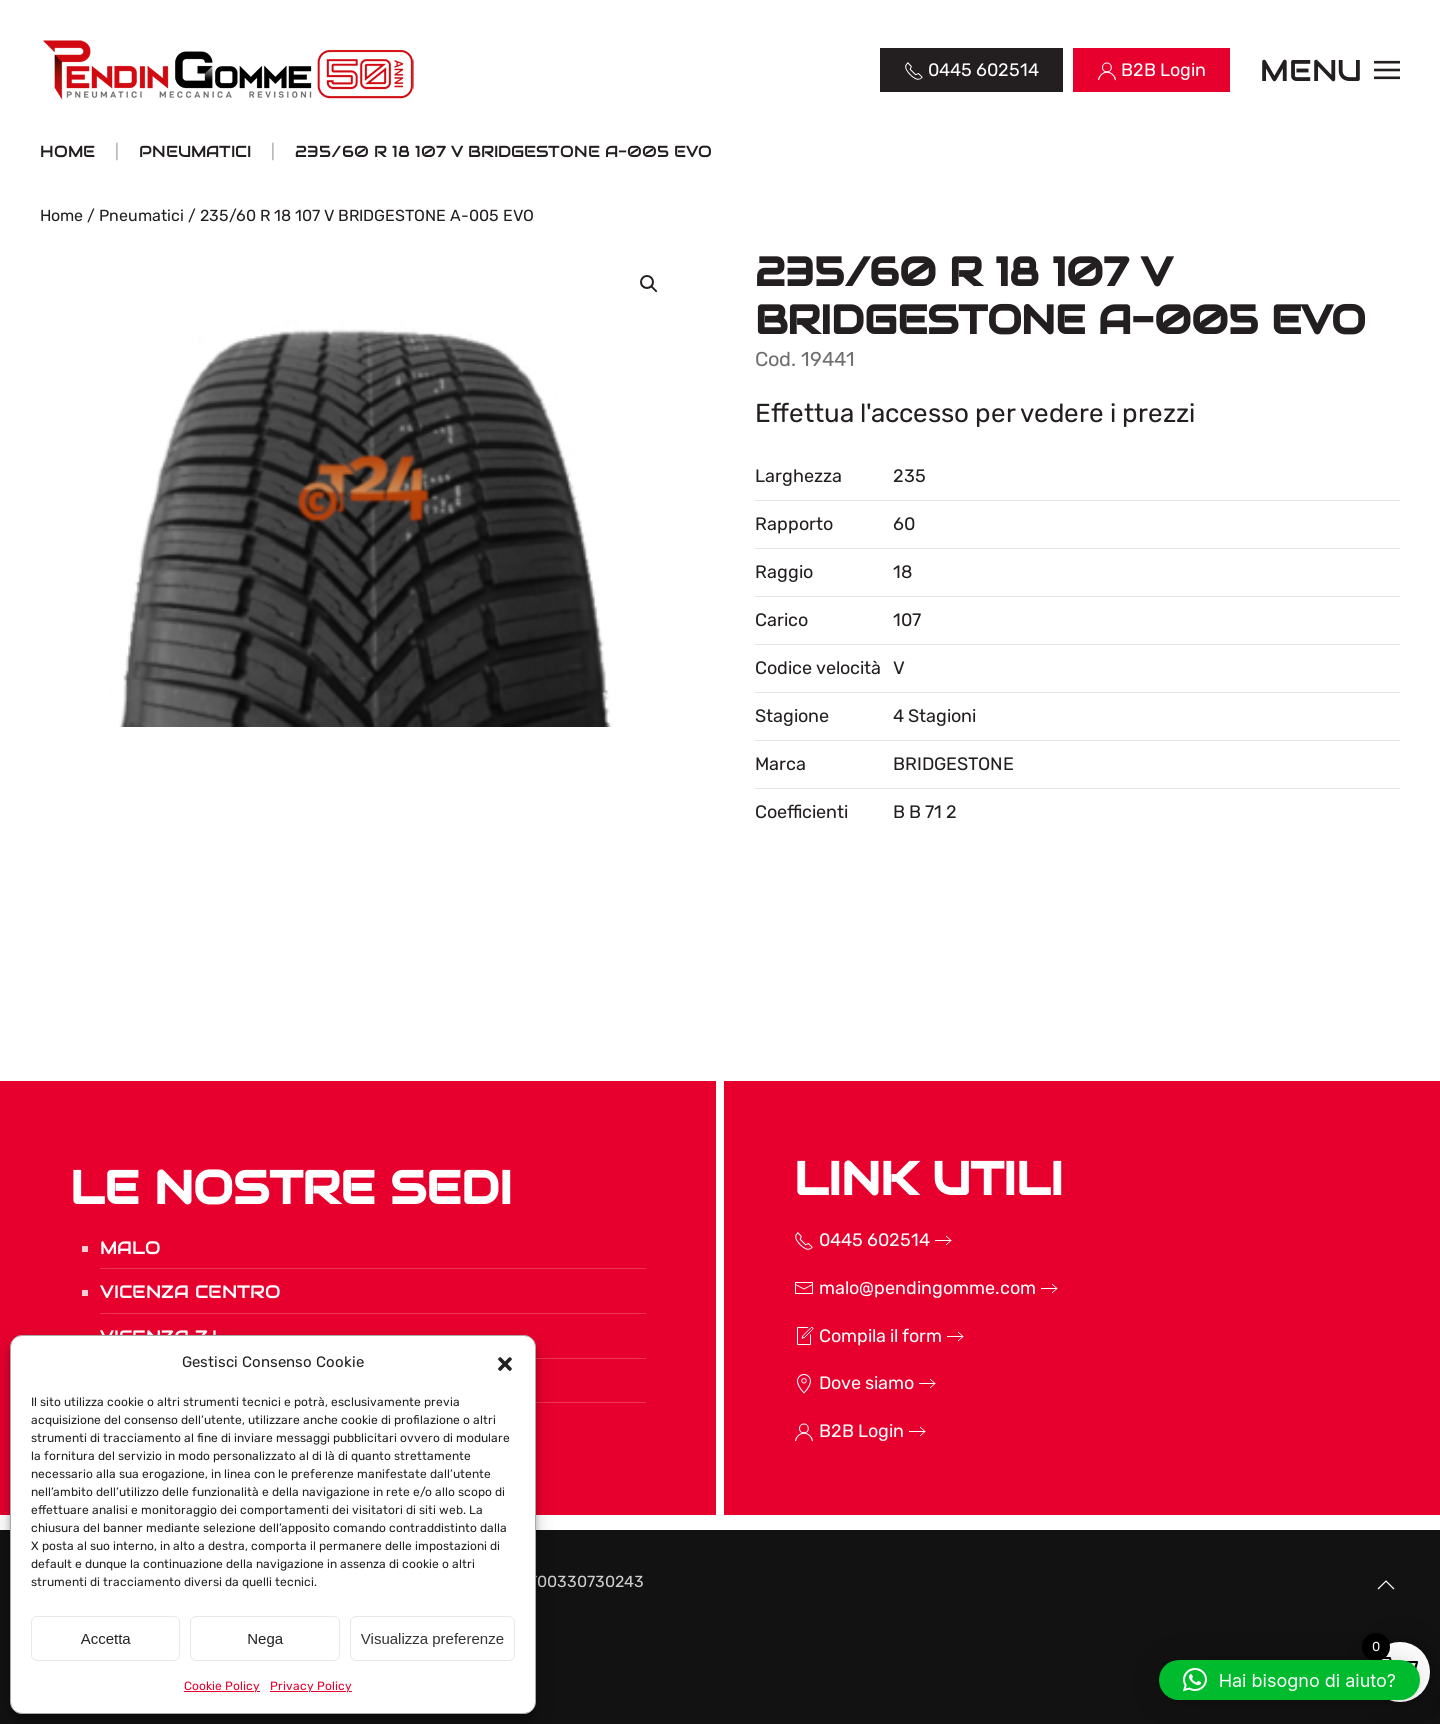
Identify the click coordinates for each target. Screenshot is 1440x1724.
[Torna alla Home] (230, 70)
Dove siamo (833, 1383)
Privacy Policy (311, 1686)
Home (61, 215)
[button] (505, 1362)
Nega (265, 1638)
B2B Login (828, 1431)
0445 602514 (841, 1240)
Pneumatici (141, 215)
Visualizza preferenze (432, 1638)
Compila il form (847, 1336)
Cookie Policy (222, 1686)
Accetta (106, 1638)
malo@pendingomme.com (894, 1288)
